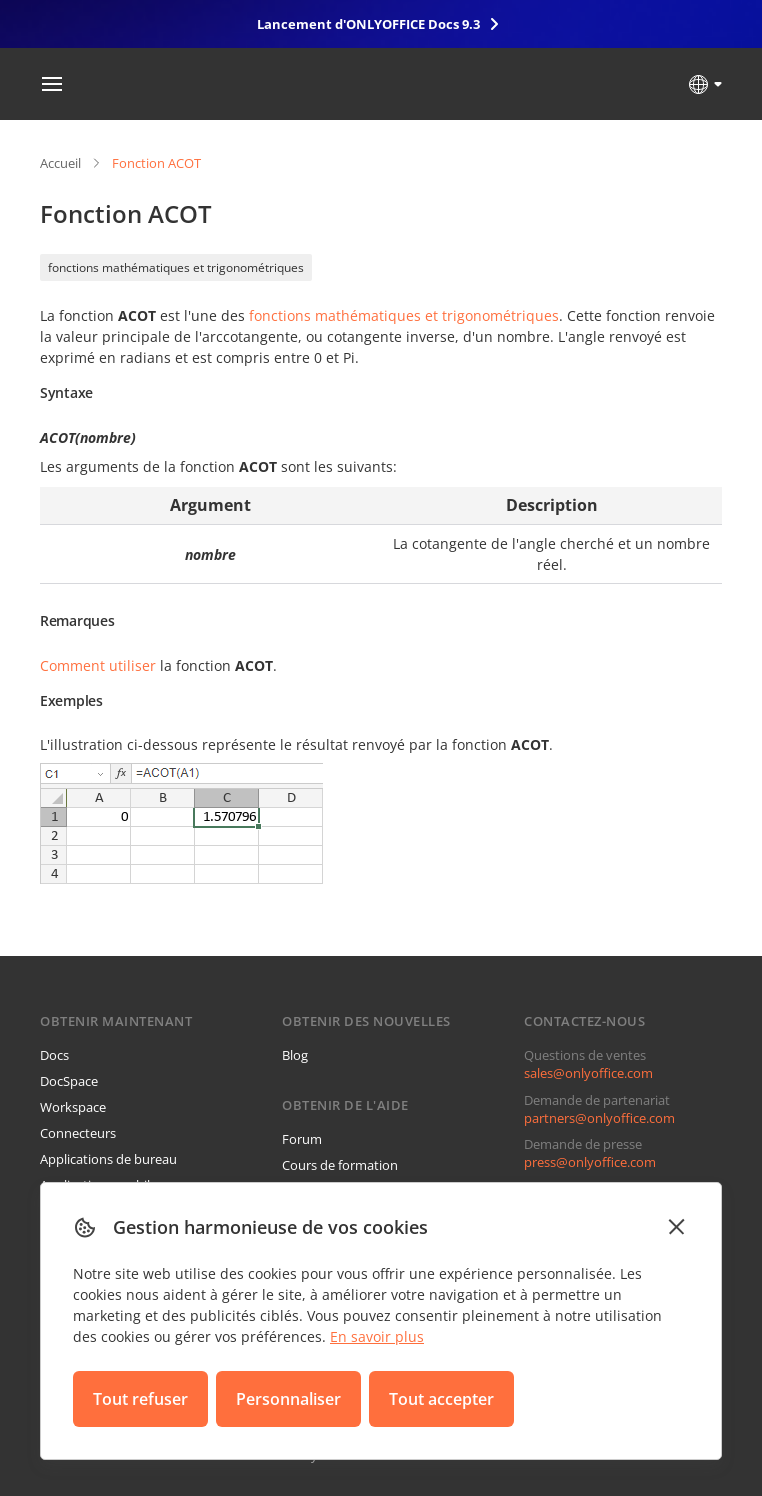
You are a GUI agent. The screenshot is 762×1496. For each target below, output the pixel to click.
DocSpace (69, 1081)
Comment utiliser (98, 665)
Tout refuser (140, 1399)
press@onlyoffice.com (590, 1162)
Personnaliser (288, 1399)
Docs (54, 1055)
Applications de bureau (108, 1159)
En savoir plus (377, 1336)
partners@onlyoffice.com (599, 1118)
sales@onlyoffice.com (588, 1073)
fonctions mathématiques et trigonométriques (176, 267)
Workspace (73, 1107)
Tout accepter (441, 1399)
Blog (295, 1055)
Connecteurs (78, 1133)
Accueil (60, 163)
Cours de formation (340, 1165)
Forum (302, 1139)
